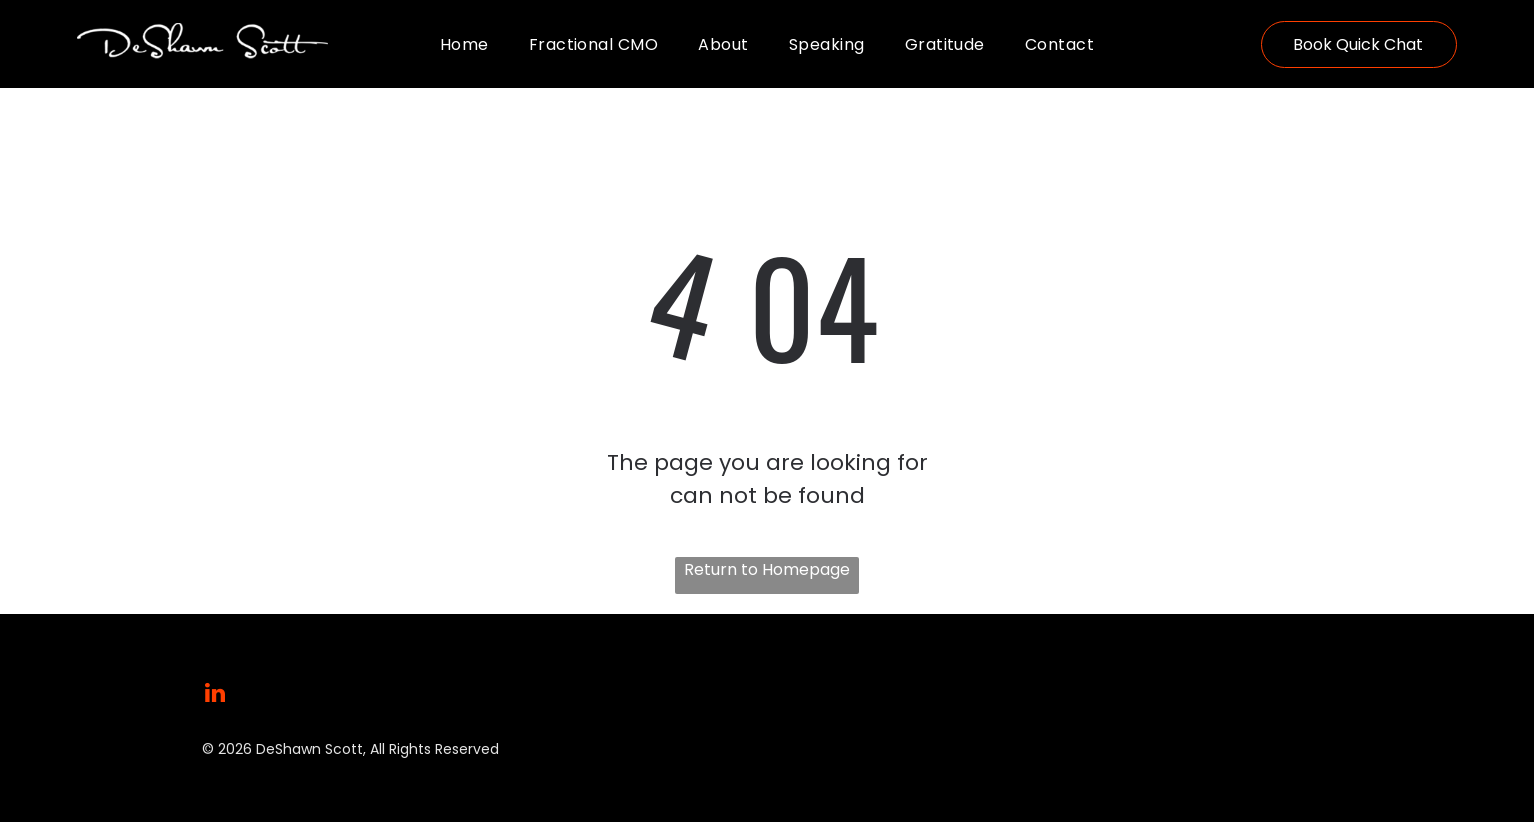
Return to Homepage (767, 569)
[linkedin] (215, 695)
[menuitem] (464, 43)
